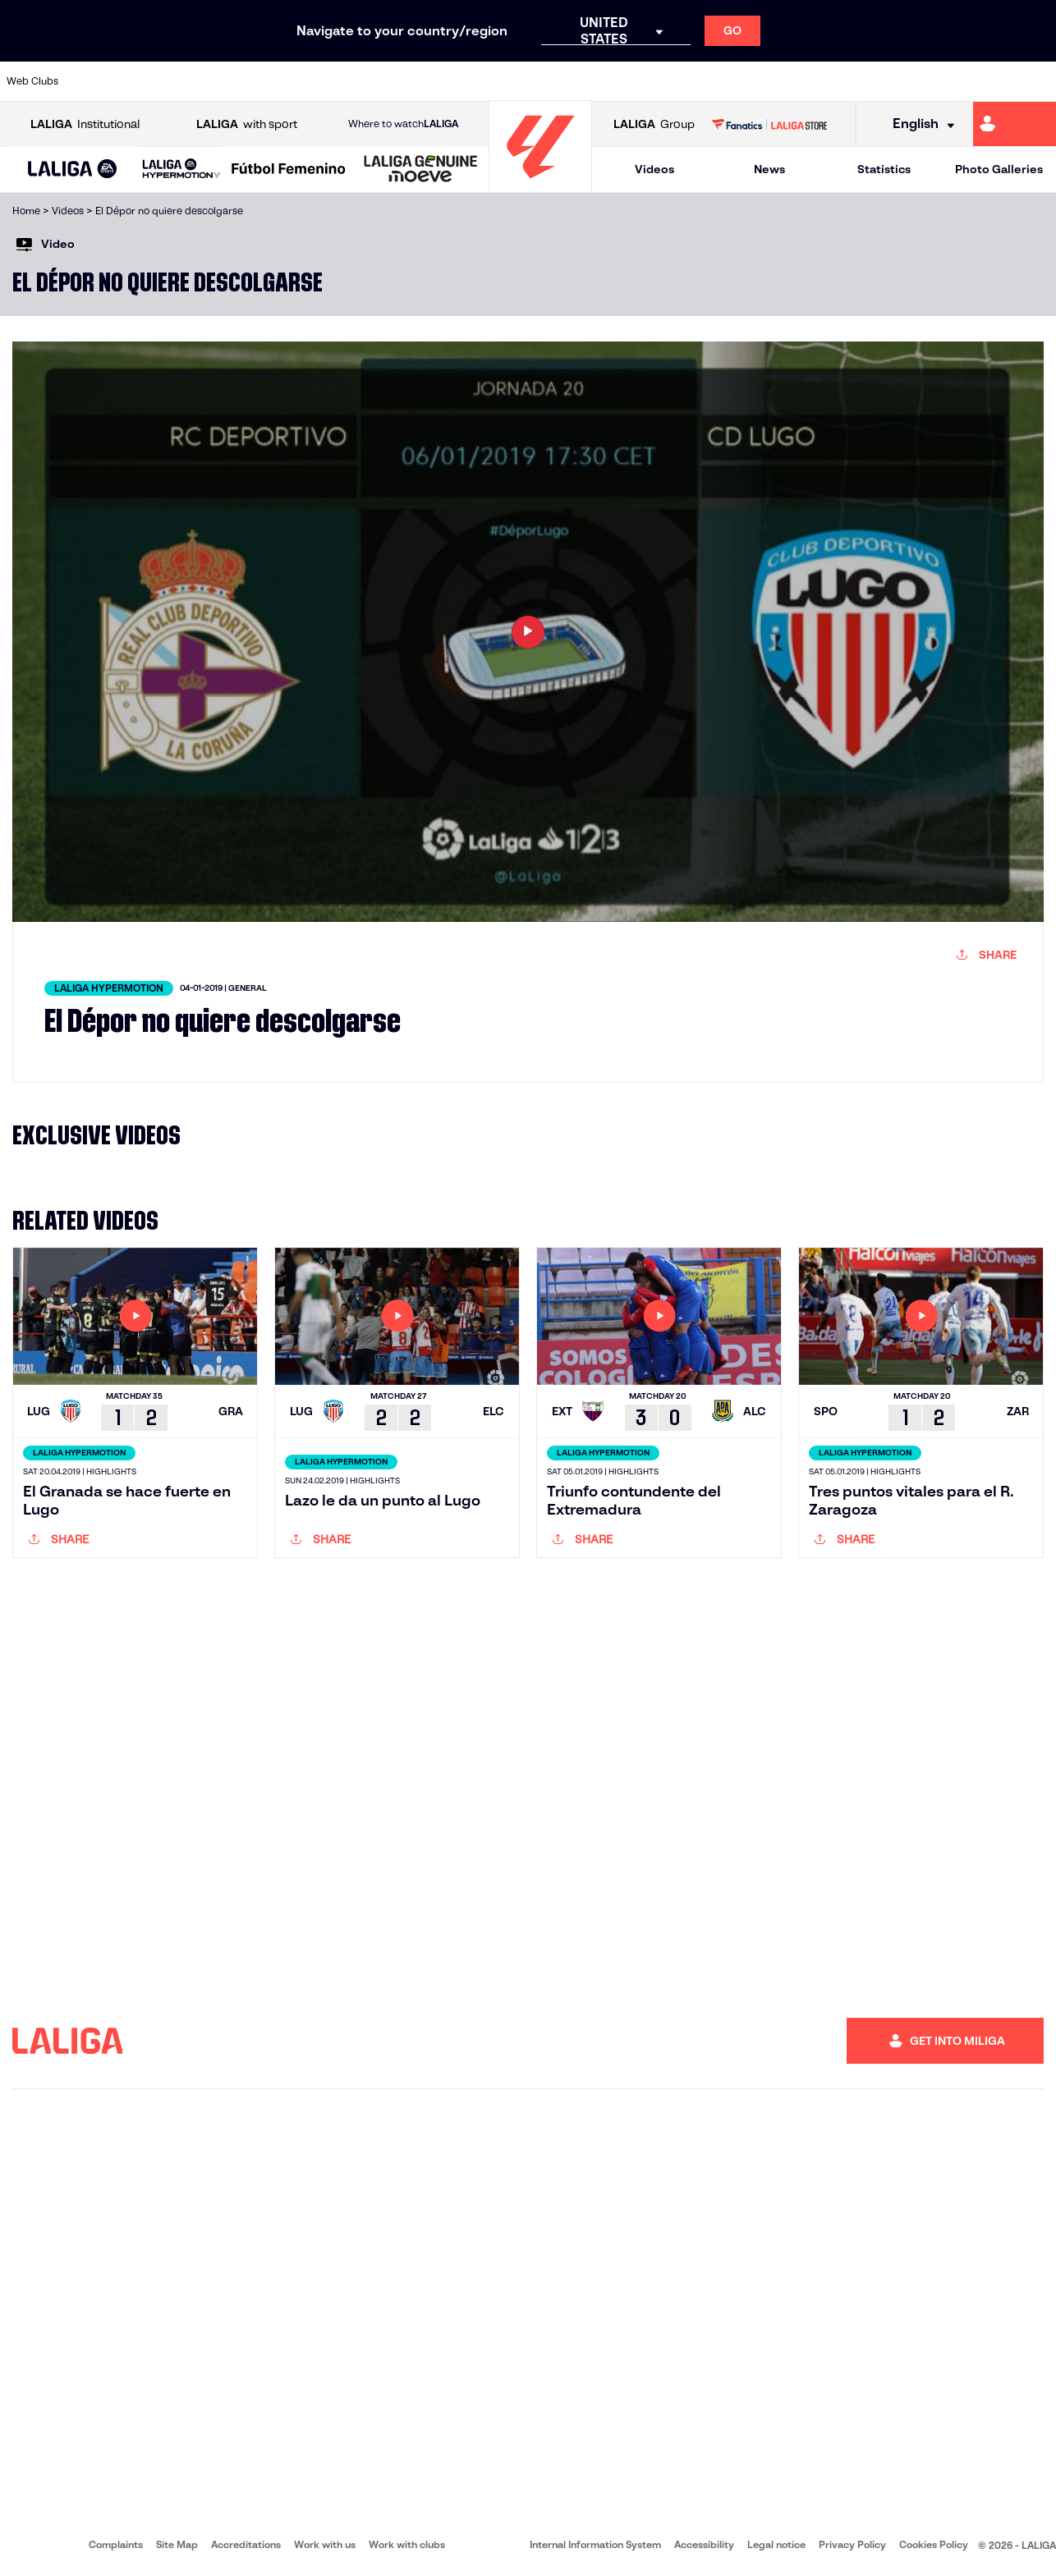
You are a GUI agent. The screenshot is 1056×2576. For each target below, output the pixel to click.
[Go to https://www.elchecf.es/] (294, 81)
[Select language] (918, 124)
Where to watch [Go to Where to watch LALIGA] (403, 124)
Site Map (177, 2544)
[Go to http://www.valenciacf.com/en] (988, 81)
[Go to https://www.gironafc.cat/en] (442, 81)
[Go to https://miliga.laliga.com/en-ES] (1014, 124)
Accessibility (704, 2544)
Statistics (884, 169)
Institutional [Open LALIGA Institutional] (85, 124)
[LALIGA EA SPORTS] (73, 170)
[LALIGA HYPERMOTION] (181, 169)
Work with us (325, 2544)
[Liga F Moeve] (289, 170)
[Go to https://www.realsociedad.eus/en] (888, 81)
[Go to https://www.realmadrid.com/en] (789, 81)
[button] (73, 169)
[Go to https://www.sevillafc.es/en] (937, 81)
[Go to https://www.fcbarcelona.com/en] (343, 81)
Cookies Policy (933, 2544)
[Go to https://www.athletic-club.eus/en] (95, 81)
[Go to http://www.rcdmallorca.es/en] (689, 81)
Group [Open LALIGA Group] (654, 124)
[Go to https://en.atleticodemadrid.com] (145, 81)
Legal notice (776, 2544)
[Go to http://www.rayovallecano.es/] (541, 81)
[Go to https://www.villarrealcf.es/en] (1037, 81)
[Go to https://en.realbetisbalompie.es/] (740, 81)
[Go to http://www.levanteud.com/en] (492, 81)
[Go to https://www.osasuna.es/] (194, 81)
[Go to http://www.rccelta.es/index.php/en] (591, 81)
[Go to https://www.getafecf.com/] (392, 81)
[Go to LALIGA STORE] (769, 124)
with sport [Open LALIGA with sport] (246, 124)
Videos (654, 169)
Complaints (116, 2544)
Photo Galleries (999, 169)
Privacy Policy (852, 2544)
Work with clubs (407, 2544)
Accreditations (246, 2544)
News (769, 169)
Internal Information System (595, 2544)
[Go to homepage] (540, 185)
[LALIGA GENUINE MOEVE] (421, 170)
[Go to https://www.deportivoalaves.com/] (244, 81)
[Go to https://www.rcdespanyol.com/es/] (640, 81)
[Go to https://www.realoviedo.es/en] (839, 81)
